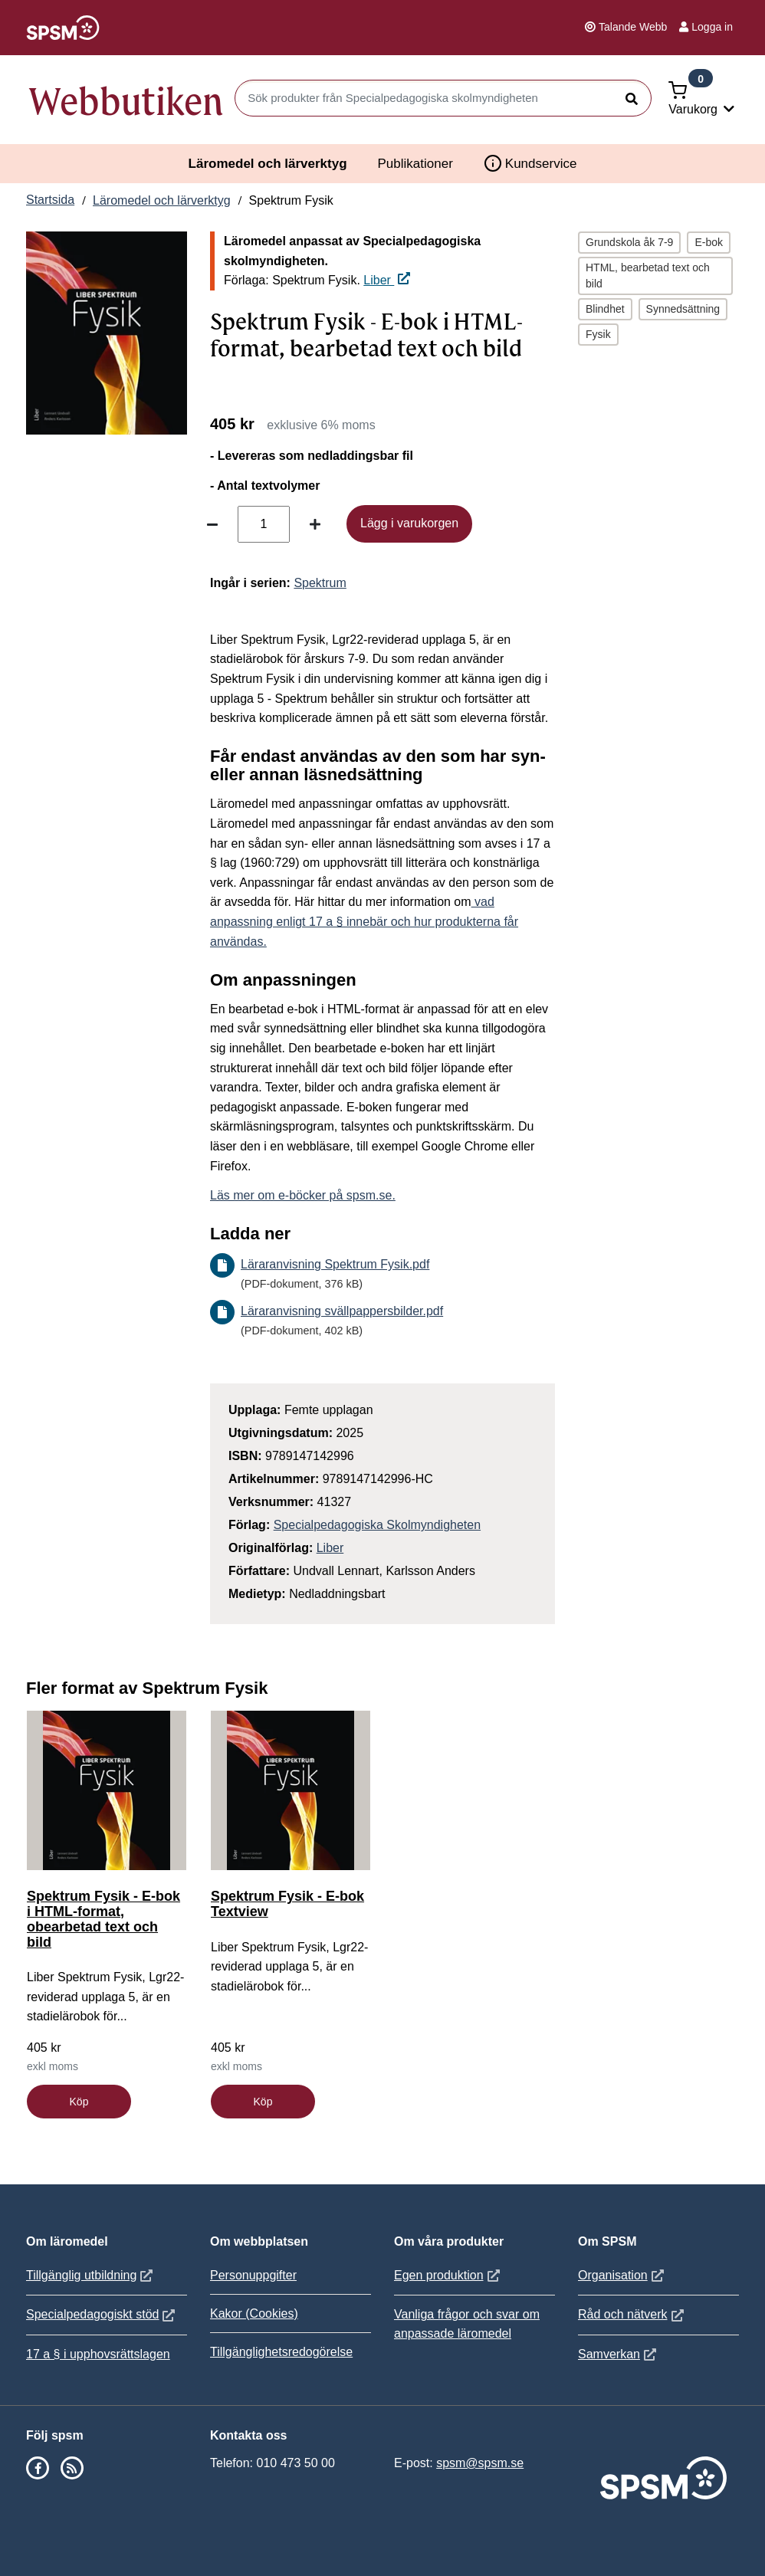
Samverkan (619, 2354)
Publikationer (415, 163)
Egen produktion (449, 2275)
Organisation (623, 2275)
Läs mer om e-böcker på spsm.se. (303, 1195)
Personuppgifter (253, 2275)
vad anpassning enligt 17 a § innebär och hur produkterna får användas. (364, 921)
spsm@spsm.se (480, 2462)
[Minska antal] (212, 524)
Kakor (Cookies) (254, 2313)
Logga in (706, 27)
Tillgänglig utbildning (91, 2275)
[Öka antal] (315, 524)
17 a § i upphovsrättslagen (98, 2354)
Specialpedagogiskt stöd (102, 2314)
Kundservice (530, 163)
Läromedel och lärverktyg (268, 163)
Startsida (50, 199)
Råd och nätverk (633, 2314)
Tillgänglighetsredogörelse (281, 2351)
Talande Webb (626, 27)
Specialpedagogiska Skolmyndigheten (377, 1524)
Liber (386, 280)
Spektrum (320, 582)
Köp (79, 2101)
